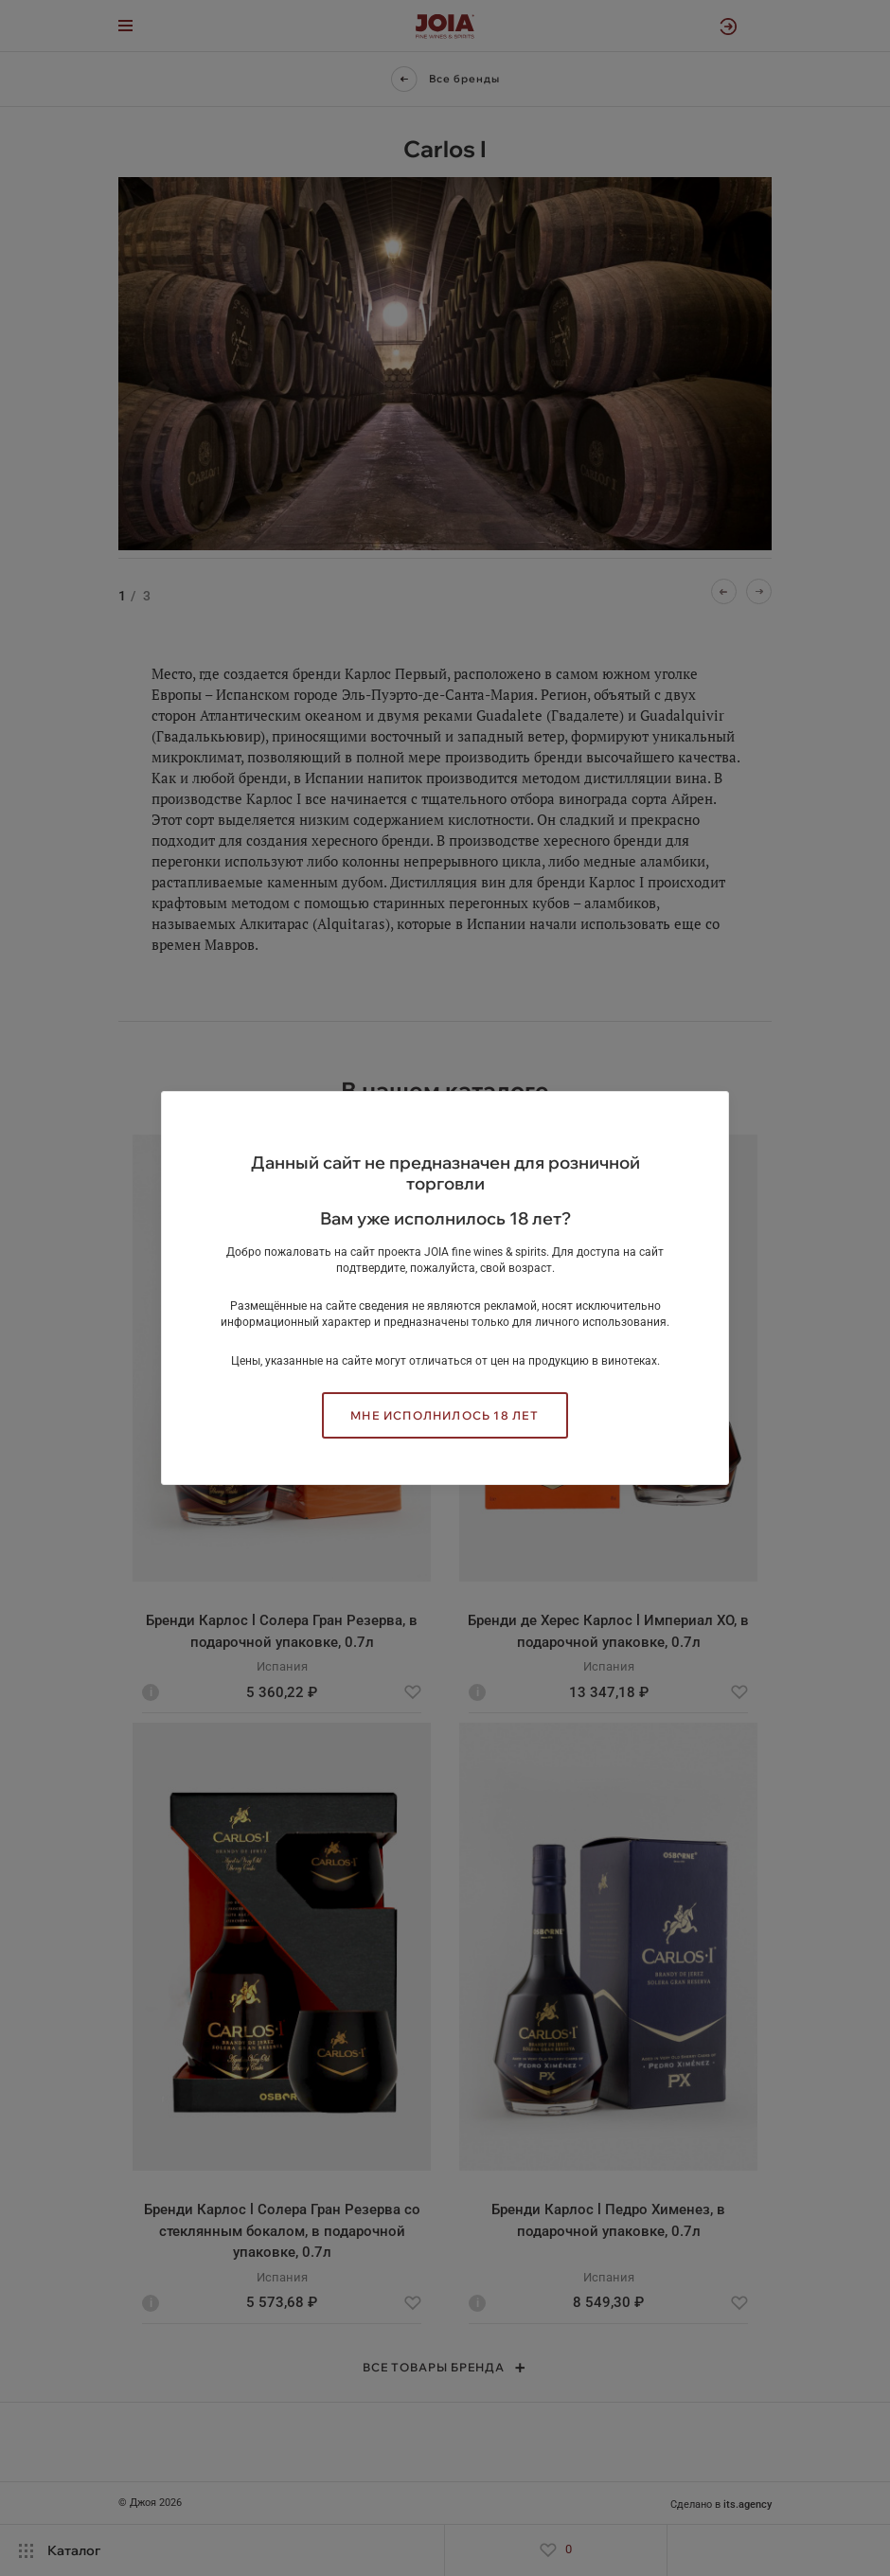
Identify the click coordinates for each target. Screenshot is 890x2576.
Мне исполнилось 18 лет (444, 1415)
